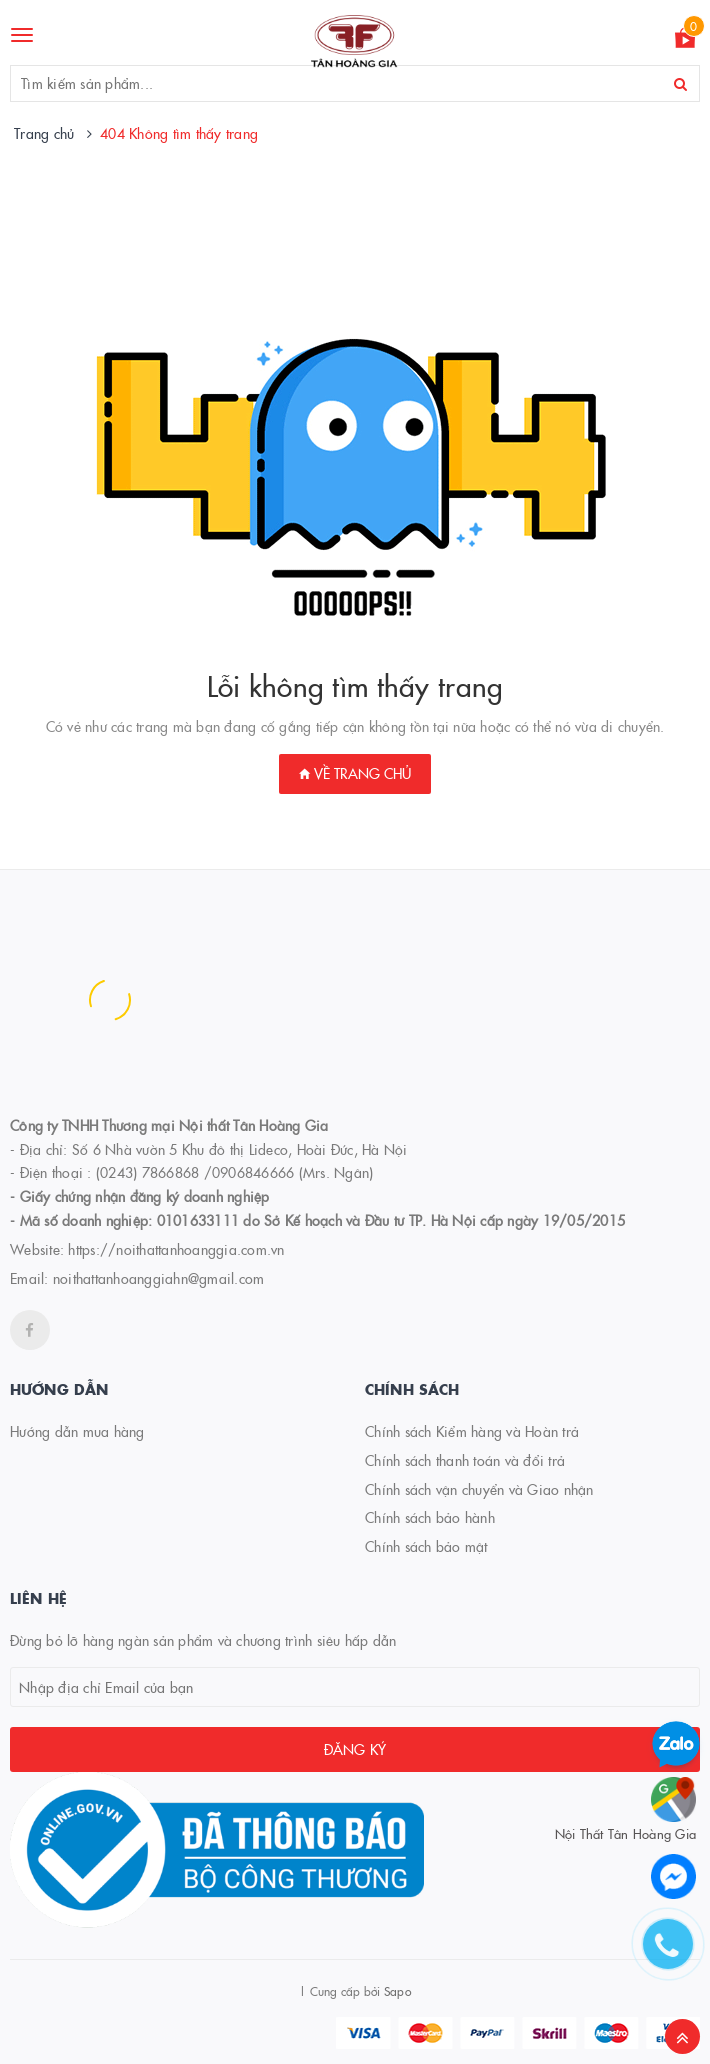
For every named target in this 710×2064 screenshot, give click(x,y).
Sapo (397, 1990)
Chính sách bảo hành (430, 1517)
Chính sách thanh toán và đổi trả (465, 1460)
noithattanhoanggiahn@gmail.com (159, 1278)
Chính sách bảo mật (426, 1546)
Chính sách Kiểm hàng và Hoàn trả (472, 1431)
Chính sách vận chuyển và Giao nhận (479, 1489)
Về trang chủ (355, 773)
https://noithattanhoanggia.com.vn (176, 1249)
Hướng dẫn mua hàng (77, 1431)
